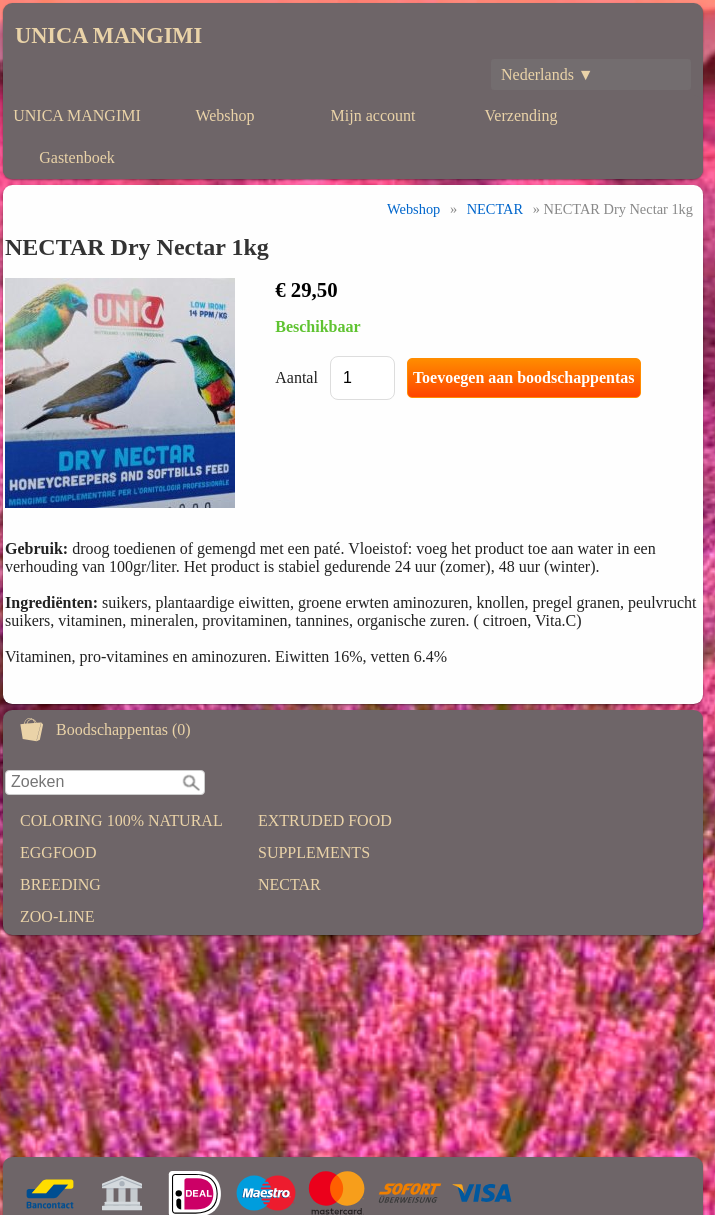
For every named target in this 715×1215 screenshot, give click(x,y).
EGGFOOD (58, 852)
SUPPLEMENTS (314, 852)
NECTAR (289, 884)
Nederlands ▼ (547, 74)
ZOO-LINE (57, 916)
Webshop (224, 115)
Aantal (296, 377)
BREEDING (60, 884)
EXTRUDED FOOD (325, 820)
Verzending (521, 115)
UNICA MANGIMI (108, 35)
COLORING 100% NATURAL (121, 820)
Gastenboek (77, 157)
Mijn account (373, 115)
